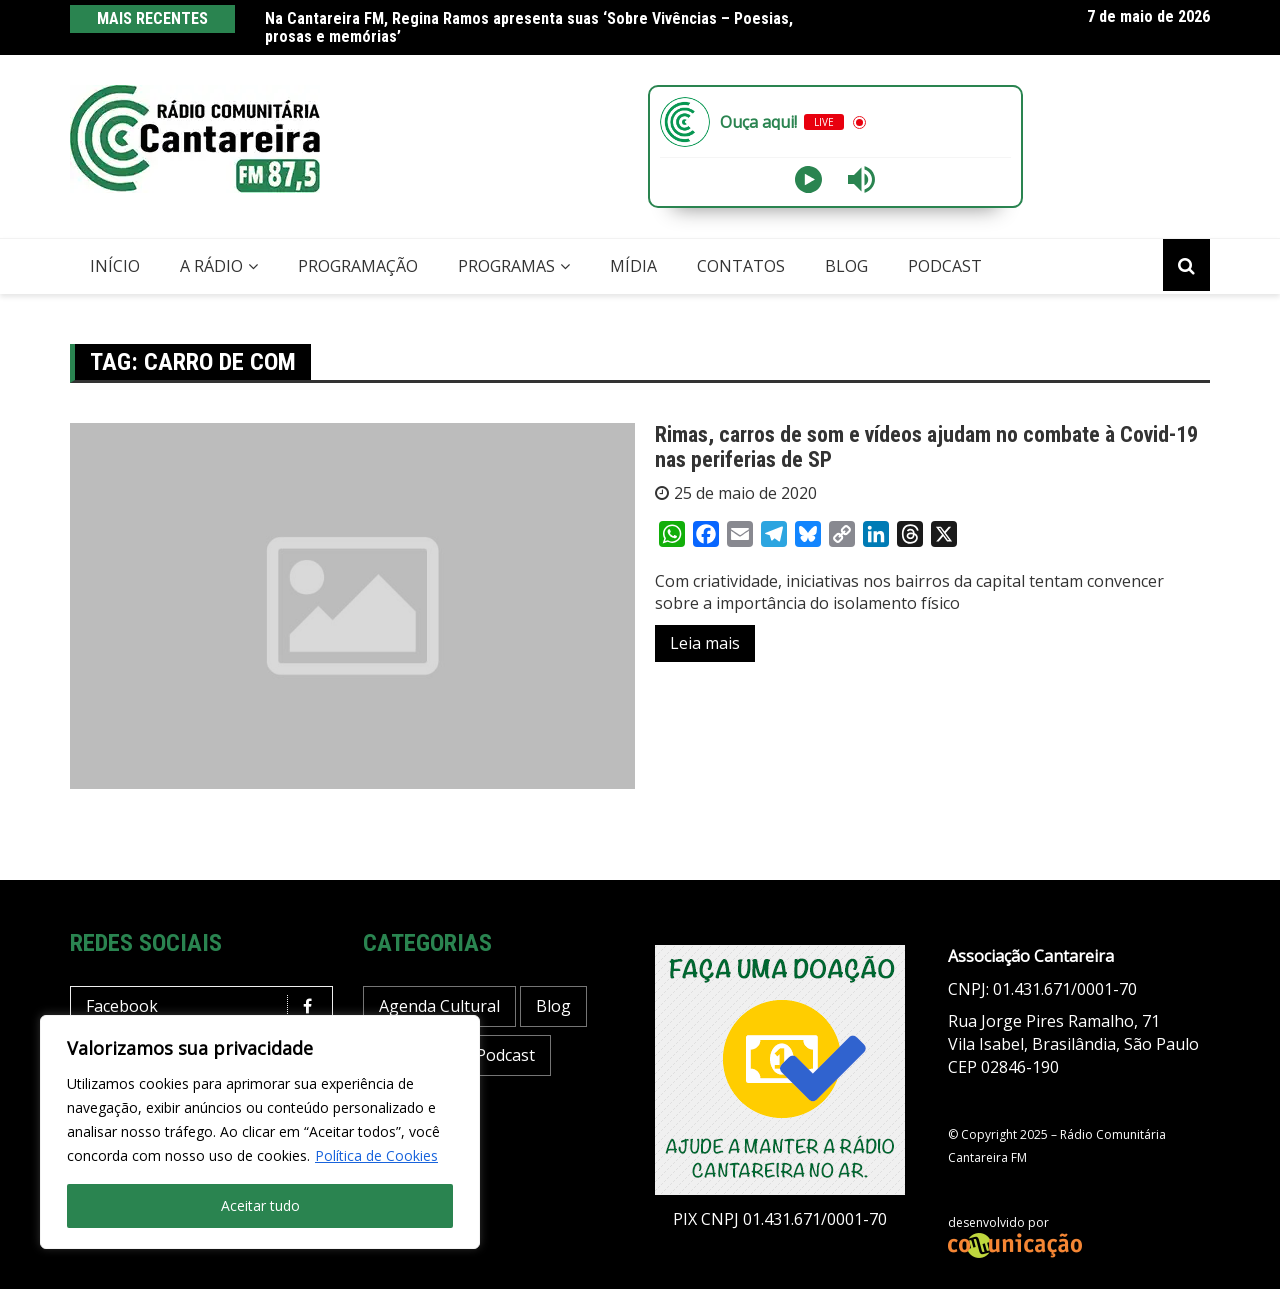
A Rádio (211, 266)
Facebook (206, 1006)
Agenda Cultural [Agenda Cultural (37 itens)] (439, 1006)
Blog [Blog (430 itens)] (553, 1006)
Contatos (741, 266)
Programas (506, 266)
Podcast (945, 266)
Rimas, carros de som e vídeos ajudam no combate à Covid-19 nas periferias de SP (926, 446)
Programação (358, 266)
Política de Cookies (376, 1155)
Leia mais (705, 643)
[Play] (808, 179)
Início (115, 266)
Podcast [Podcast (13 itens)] (505, 1055)
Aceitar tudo (260, 1205)
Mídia (633, 266)
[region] (260, 1132)
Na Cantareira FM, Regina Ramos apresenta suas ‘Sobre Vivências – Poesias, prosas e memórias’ (529, 27)
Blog (846, 266)
